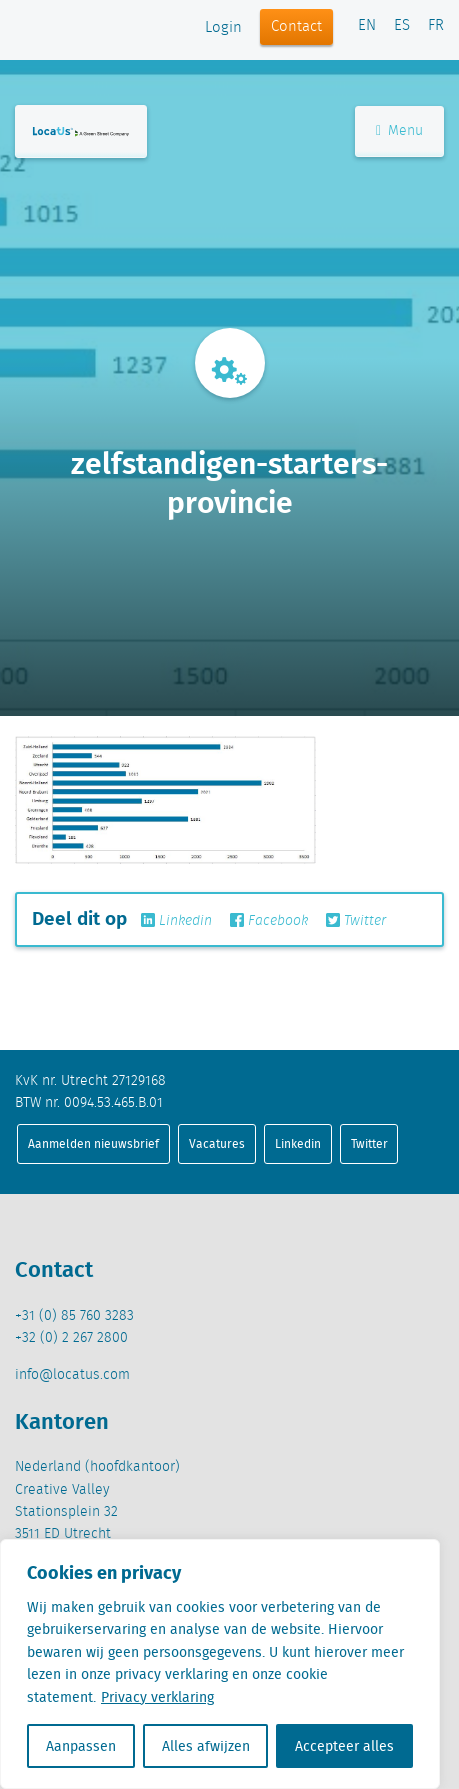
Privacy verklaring (157, 1697)
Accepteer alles (344, 1746)
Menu (399, 131)
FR (436, 26)
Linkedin (176, 921)
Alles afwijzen (206, 1746)
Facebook (269, 921)
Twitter (356, 921)
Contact (296, 27)
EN (367, 26)
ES (402, 26)
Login (223, 28)
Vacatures (217, 1143)
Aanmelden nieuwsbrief (93, 1143)
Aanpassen (81, 1746)
